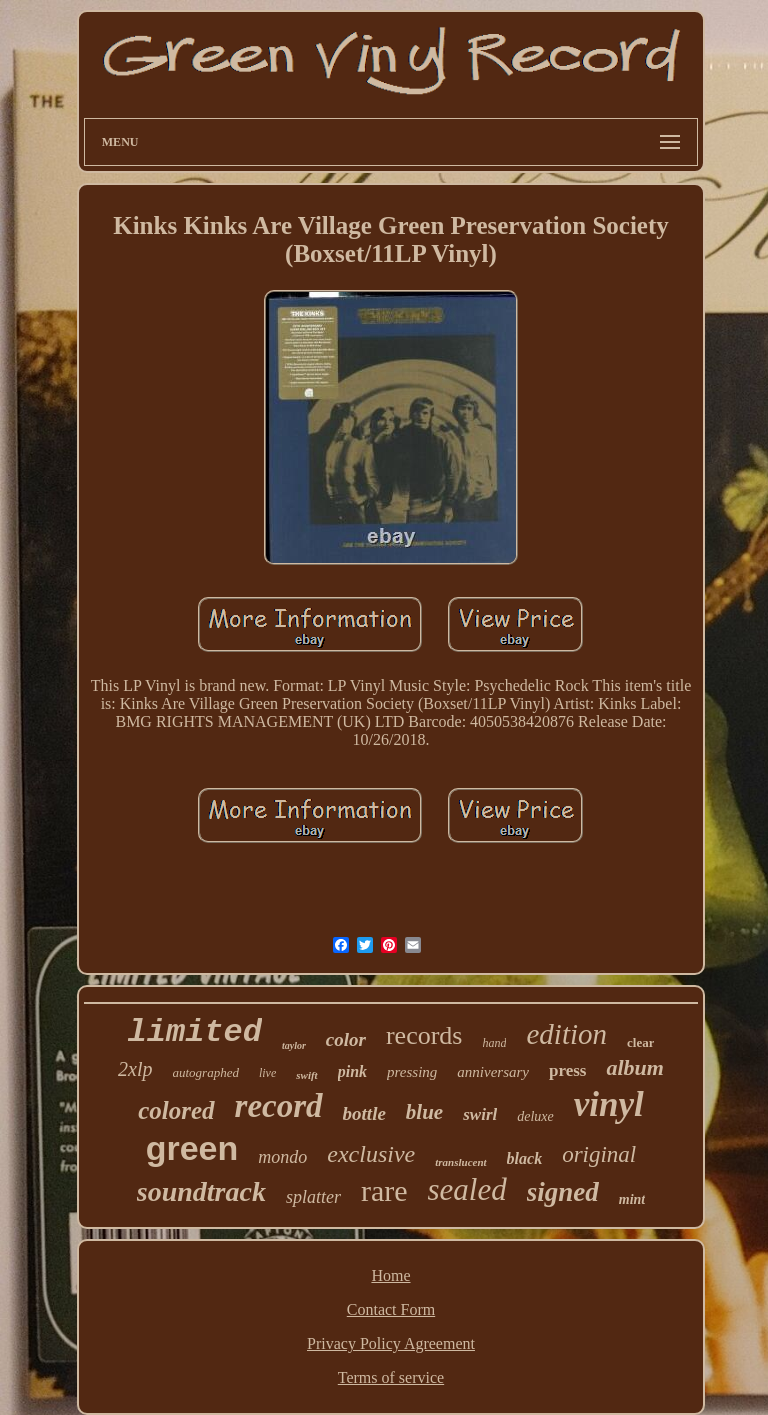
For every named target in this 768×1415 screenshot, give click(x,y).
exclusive (371, 1154)
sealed (467, 1189)
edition (566, 1034)
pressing (412, 1072)
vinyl (609, 1104)
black (525, 1158)
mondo (282, 1157)
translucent (460, 1162)
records (424, 1035)
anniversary (493, 1072)
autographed (206, 1072)
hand (494, 1043)
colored (176, 1110)
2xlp (135, 1069)
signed (563, 1192)
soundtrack (201, 1191)
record (279, 1106)
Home (390, 1275)
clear (640, 1042)
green (192, 1148)
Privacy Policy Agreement (391, 1343)
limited (195, 1032)
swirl (480, 1114)
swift (306, 1075)
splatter (313, 1197)
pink (352, 1071)
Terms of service (391, 1377)
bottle (364, 1113)
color (346, 1039)
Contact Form (391, 1309)
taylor (294, 1045)
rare (384, 1190)
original (599, 1154)
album (634, 1067)
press (567, 1070)
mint (632, 1199)
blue (424, 1112)
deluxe (535, 1116)
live (267, 1073)
